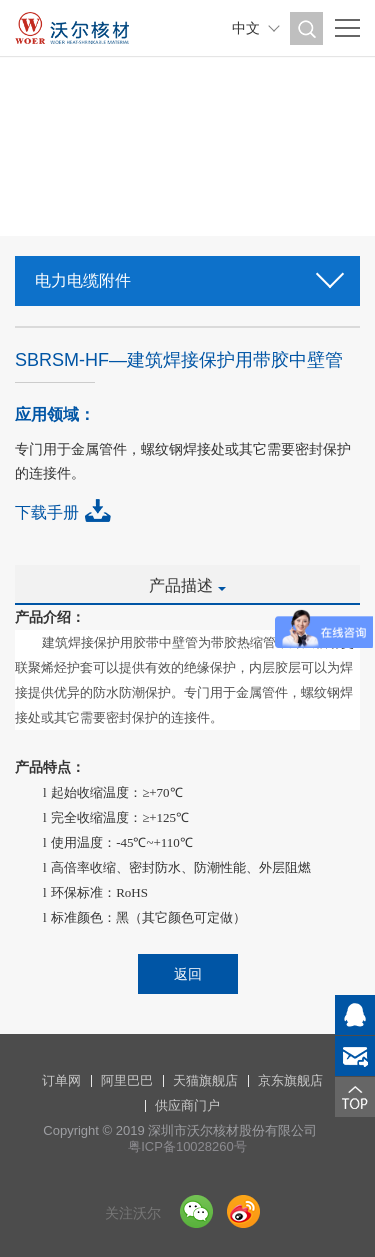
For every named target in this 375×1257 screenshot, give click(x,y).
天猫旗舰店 (205, 1080)
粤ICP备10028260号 (187, 1146)
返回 (188, 974)
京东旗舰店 (290, 1080)
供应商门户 (187, 1105)
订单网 (61, 1080)
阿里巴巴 (127, 1080)
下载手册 (47, 512)
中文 (246, 28)
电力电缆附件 (187, 274)
